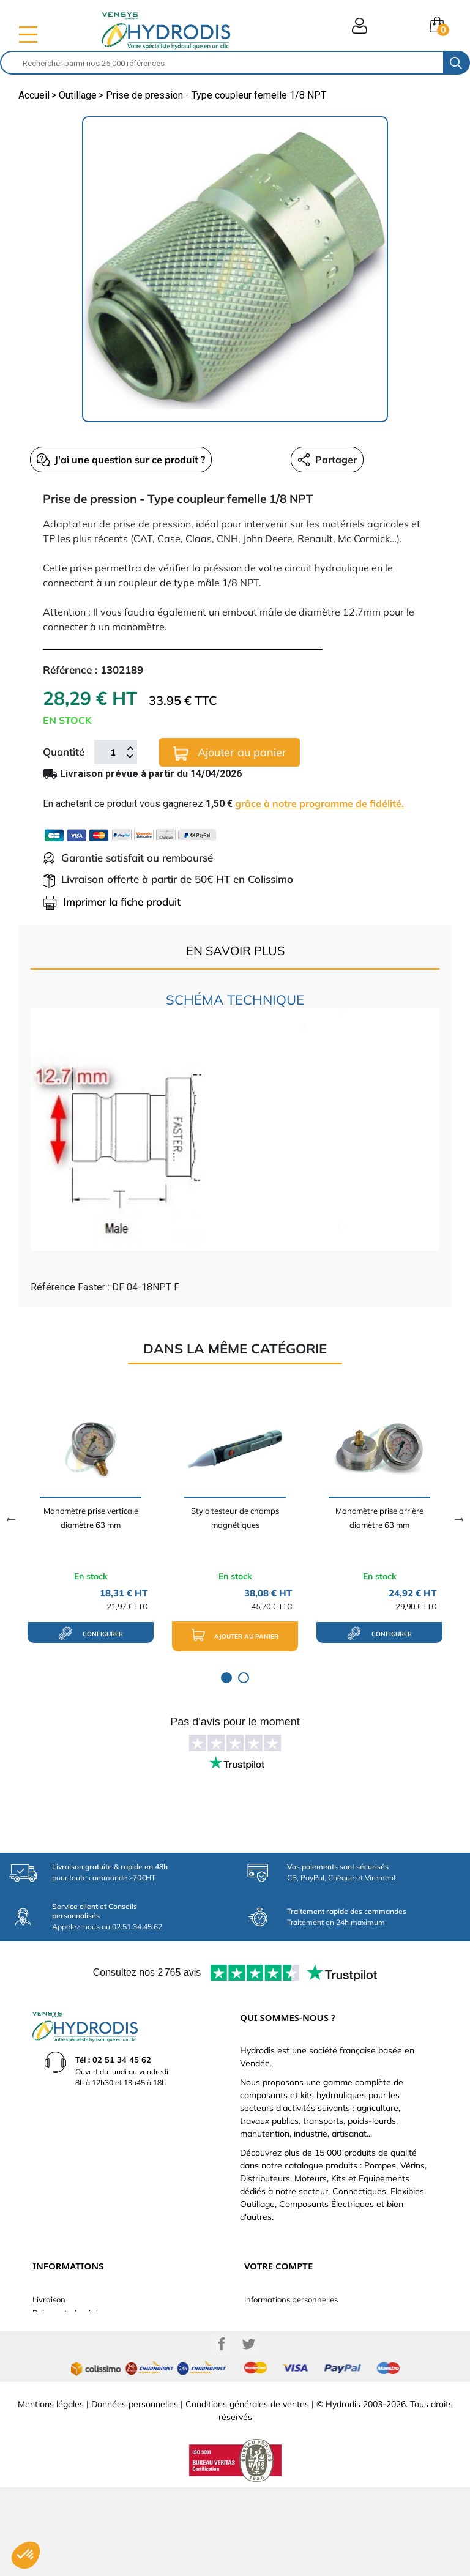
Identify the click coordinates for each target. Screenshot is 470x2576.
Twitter (248, 2432)
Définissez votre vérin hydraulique (94, 2353)
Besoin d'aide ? (59, 2394)
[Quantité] (112, 752)
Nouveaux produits (67, 2367)
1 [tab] (226, 1677)
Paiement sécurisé (65, 2313)
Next (459, 1519)
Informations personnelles (291, 2299)
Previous (10, 1519)
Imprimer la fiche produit (112, 901)
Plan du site (53, 2380)
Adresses (261, 2353)
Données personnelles (134, 2492)
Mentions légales (51, 2492)
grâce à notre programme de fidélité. (319, 803)
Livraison (48, 2299)
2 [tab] (243, 1677)
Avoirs (255, 2340)
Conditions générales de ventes (247, 2492)
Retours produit (273, 2313)
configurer (90, 1633)
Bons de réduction (277, 2367)
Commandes (267, 2326)
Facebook (221, 2432)
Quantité (63, 751)
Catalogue (51, 2326)
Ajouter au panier (229, 753)
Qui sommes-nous (65, 2340)
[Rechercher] (222, 62)
